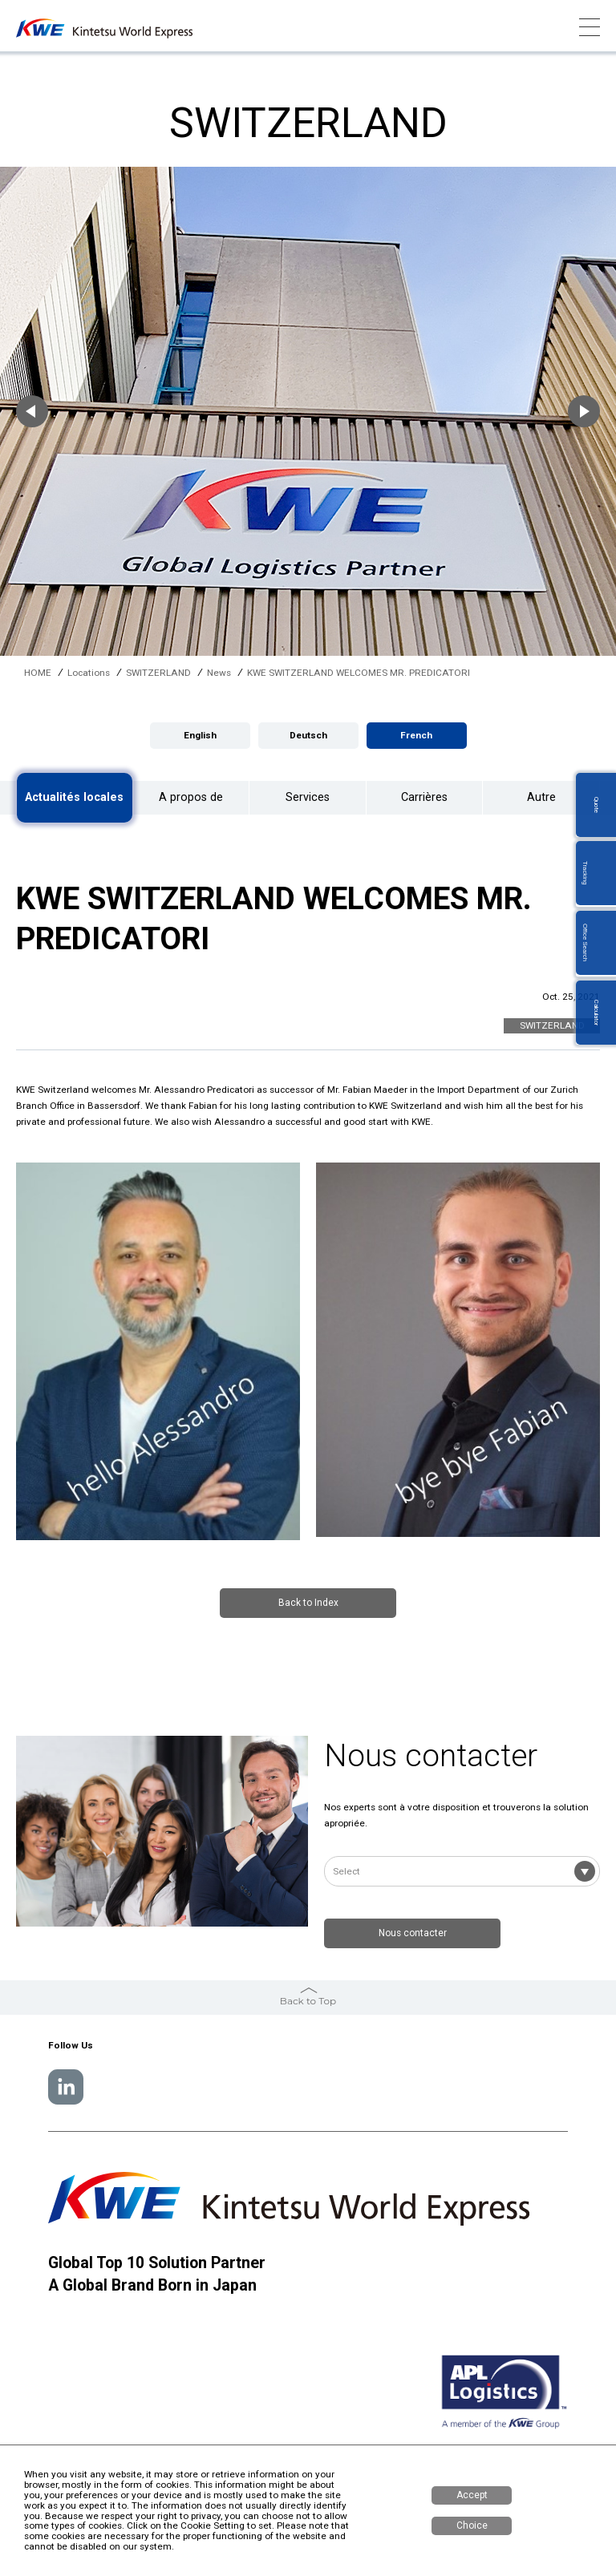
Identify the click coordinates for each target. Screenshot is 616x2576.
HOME (37, 673)
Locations (88, 673)
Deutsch (308, 735)
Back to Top (308, 1995)
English (200, 735)
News (219, 673)
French (416, 735)
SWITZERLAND (158, 673)
